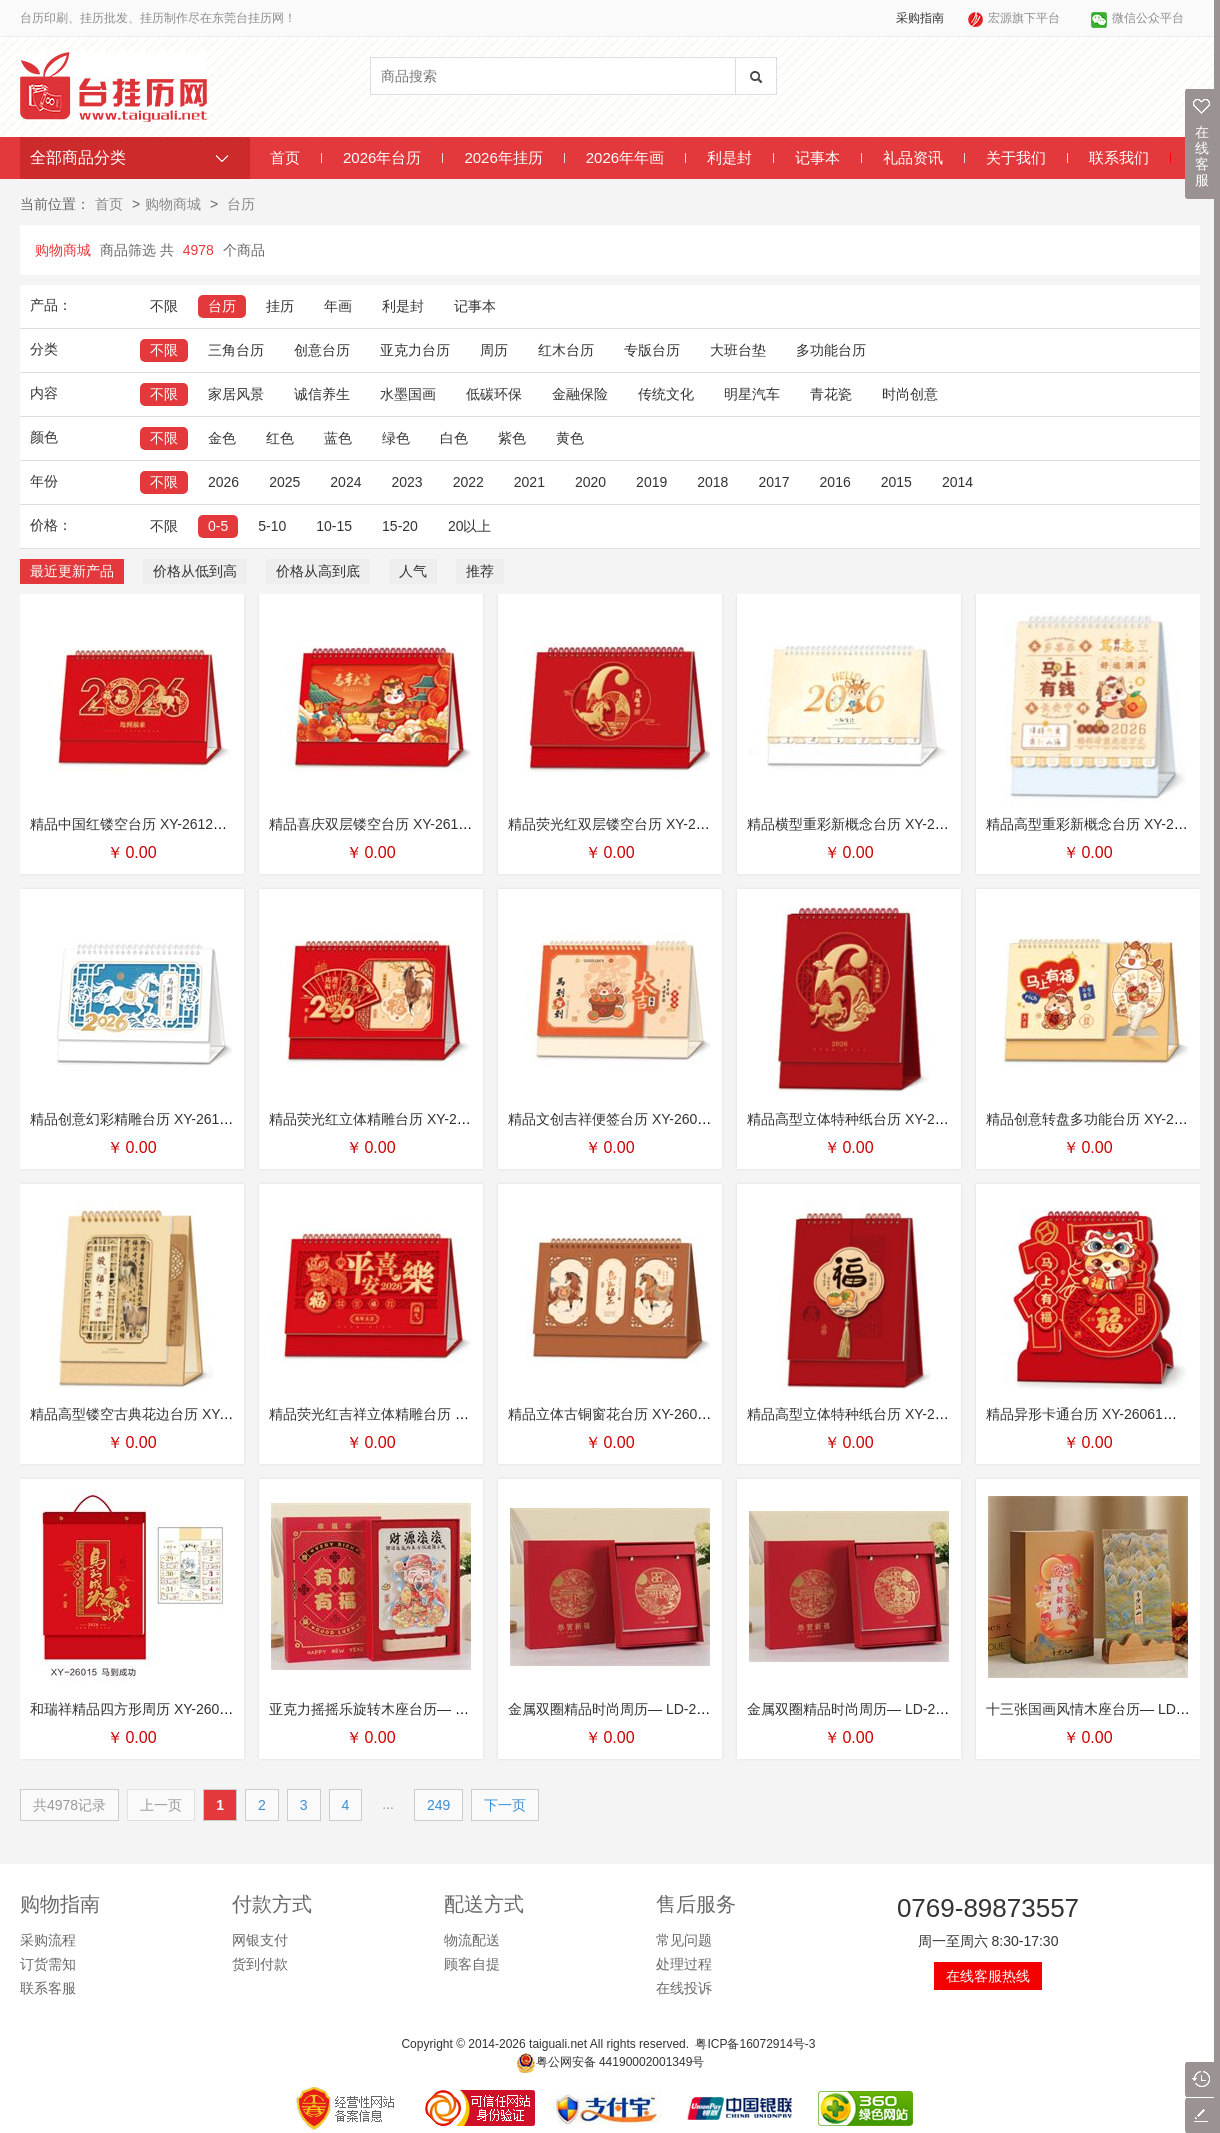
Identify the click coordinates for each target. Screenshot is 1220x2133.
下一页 (505, 1805)
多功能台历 (831, 350)
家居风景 (236, 394)
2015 (896, 482)
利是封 (729, 157)
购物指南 (60, 1904)
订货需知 (48, 1964)
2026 (223, 482)
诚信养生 (322, 394)
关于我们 (1016, 157)
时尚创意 (910, 394)
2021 (529, 482)
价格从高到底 (318, 571)
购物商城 (173, 204)
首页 (285, 157)
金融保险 (580, 394)
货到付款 (260, 1964)
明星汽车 (752, 394)
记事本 (817, 157)
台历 (241, 204)
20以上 (470, 526)
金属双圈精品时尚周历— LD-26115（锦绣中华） (659, 1709)
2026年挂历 (503, 157)
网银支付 (260, 1940)
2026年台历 (382, 157)
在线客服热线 (988, 1976)
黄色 (570, 438)
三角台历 (236, 350)
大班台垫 (738, 350)
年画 (338, 306)
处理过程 (684, 1964)
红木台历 (566, 350)
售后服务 (696, 1904)
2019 (651, 482)
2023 (406, 482)
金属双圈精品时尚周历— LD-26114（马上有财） (898, 1709)
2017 (773, 482)
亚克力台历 (415, 350)
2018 (712, 482)
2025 (284, 482)
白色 (454, 438)
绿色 (396, 438)
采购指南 (920, 18)
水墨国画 (408, 394)
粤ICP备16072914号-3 (755, 2044)
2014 (957, 482)
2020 (590, 482)
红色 (280, 438)
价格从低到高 (195, 571)
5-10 (272, 526)
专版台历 (652, 350)
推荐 (480, 571)
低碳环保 (494, 394)
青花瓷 (831, 394)
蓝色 (338, 438)
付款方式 (272, 1904)
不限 (164, 306)
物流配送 (472, 1940)
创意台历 (322, 350)
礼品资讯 (913, 157)
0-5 (218, 526)
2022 (468, 482)
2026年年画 (625, 157)
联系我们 (1119, 157)
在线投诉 (684, 1988)
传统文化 (666, 394)
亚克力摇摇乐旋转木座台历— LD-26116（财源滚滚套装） (448, 1709)
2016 (835, 482)
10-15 (334, 526)
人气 (413, 571)
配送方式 (484, 1904)
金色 (222, 438)
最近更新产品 (72, 571)
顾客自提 (472, 1964)
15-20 (400, 526)
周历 (494, 350)
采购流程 (48, 1940)
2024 (345, 482)
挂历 (280, 306)
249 (438, 1805)
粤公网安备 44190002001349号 (610, 2062)
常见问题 (684, 1940)
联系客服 (48, 1988)
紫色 (512, 438)
